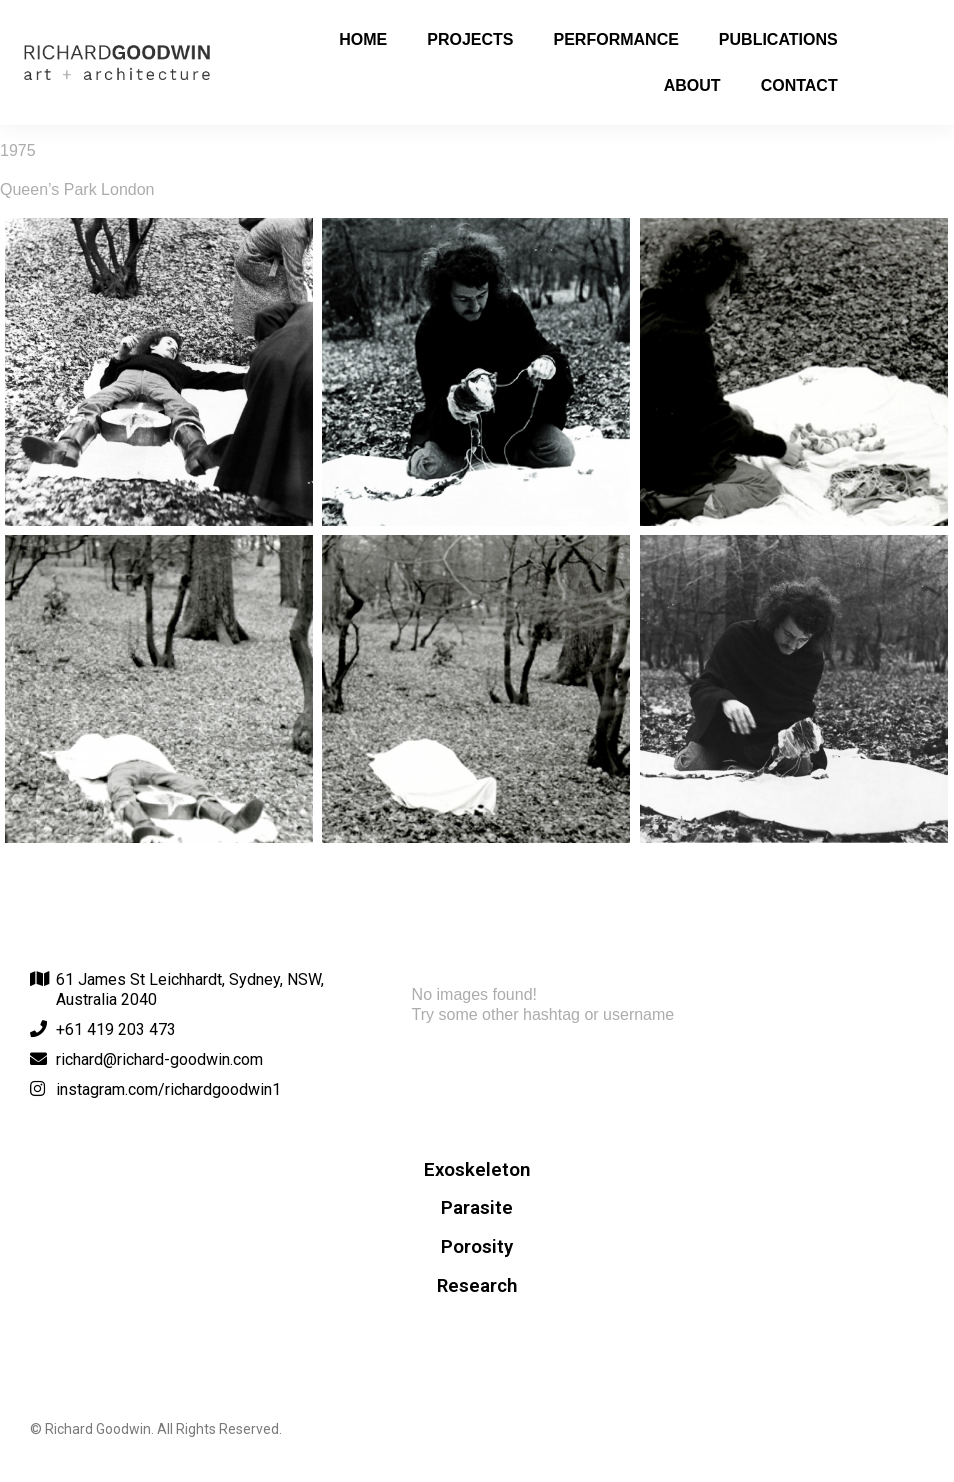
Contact (799, 85)
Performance (616, 39)
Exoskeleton (477, 1170)
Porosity (477, 1247)
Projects (470, 39)
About (692, 85)
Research (477, 1286)
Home (363, 39)
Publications (778, 39)
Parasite (477, 1208)
